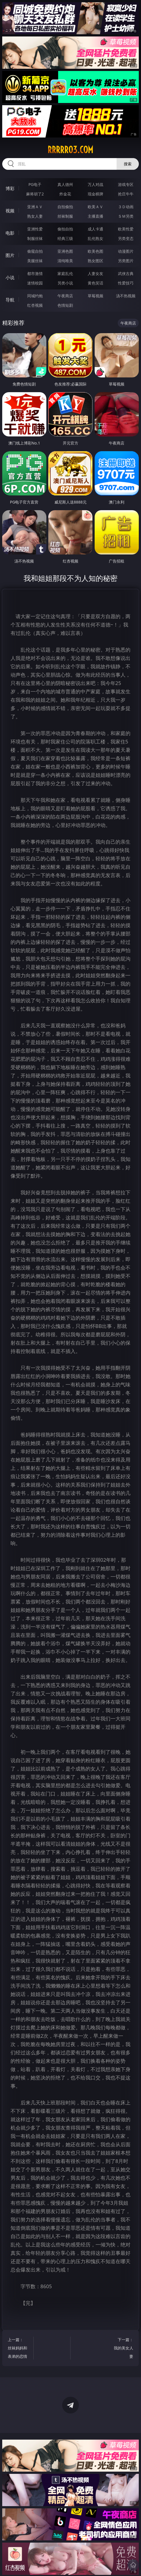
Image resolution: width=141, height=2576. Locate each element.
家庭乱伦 (65, 273)
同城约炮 (35, 295)
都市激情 (35, 273)
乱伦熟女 (95, 238)
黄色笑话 (95, 283)
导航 (10, 300)
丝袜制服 (65, 216)
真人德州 (65, 184)
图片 (10, 255)
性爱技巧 (126, 283)
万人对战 (95, 184)
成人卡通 (95, 229)
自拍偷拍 (65, 206)
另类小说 (65, 283)
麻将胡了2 (35, 194)
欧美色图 (95, 251)
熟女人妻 (35, 216)
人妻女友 (95, 273)
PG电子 (34, 184)
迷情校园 (35, 283)
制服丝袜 (35, 238)
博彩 (10, 188)
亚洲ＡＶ (35, 206)
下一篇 (122, 2349)
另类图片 (126, 260)
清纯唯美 (65, 260)
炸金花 (65, 194)
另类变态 (126, 238)
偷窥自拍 (35, 251)
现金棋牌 (95, 194)
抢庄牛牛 (126, 194)
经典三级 (65, 238)
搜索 (128, 163)
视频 (10, 211)
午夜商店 (65, 295)
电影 (10, 233)
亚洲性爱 (35, 229)
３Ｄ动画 (126, 206)
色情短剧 (65, 305)
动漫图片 (126, 251)
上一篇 (19, 2349)
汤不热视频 (125, 295)
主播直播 (95, 216)
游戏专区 (126, 184)
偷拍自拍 (65, 229)
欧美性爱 (126, 229)
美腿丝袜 (35, 260)
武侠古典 (126, 273)
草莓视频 (95, 295)
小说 (10, 277)
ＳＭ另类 (126, 216)
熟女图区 (95, 260)
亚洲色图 (65, 251)
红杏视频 (35, 305)
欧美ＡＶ (95, 206)
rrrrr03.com (70, 149)
